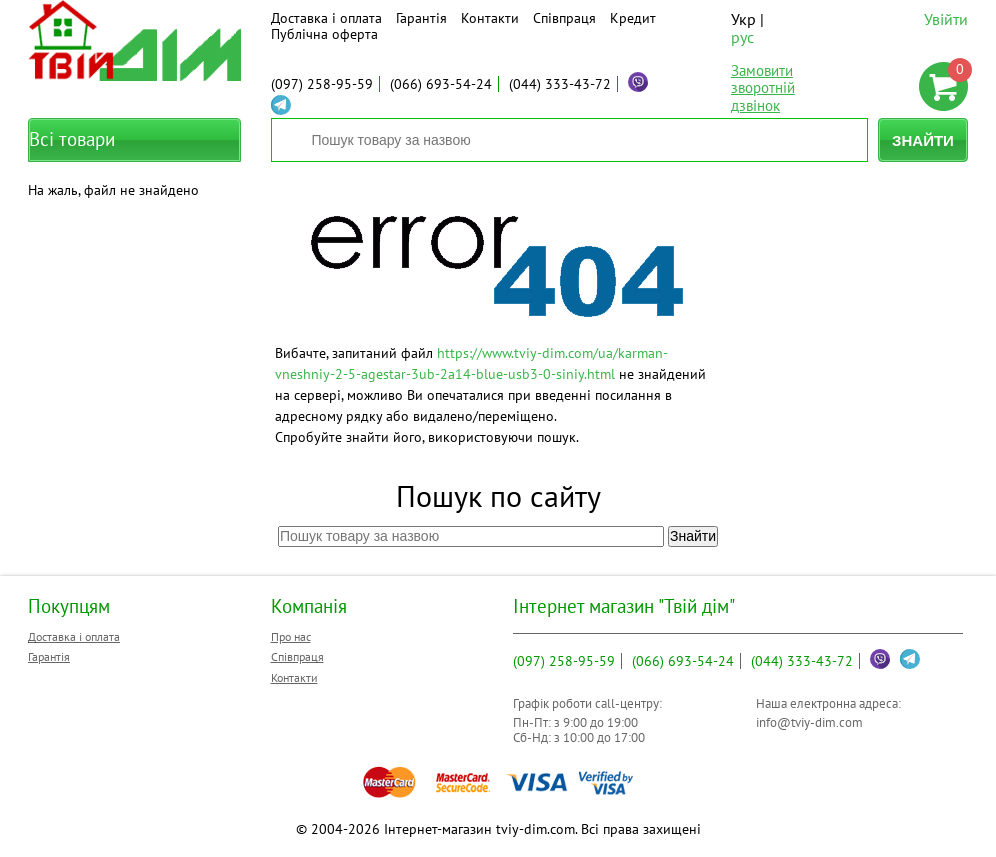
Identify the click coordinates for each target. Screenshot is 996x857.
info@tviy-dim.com (809, 722)
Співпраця (564, 18)
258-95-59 (322, 84)
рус (742, 37)
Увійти (946, 19)
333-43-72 (560, 84)
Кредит (633, 18)
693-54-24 (441, 84)
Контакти (490, 18)
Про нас (291, 636)
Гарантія (421, 18)
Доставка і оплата (326, 18)
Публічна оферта (324, 34)
